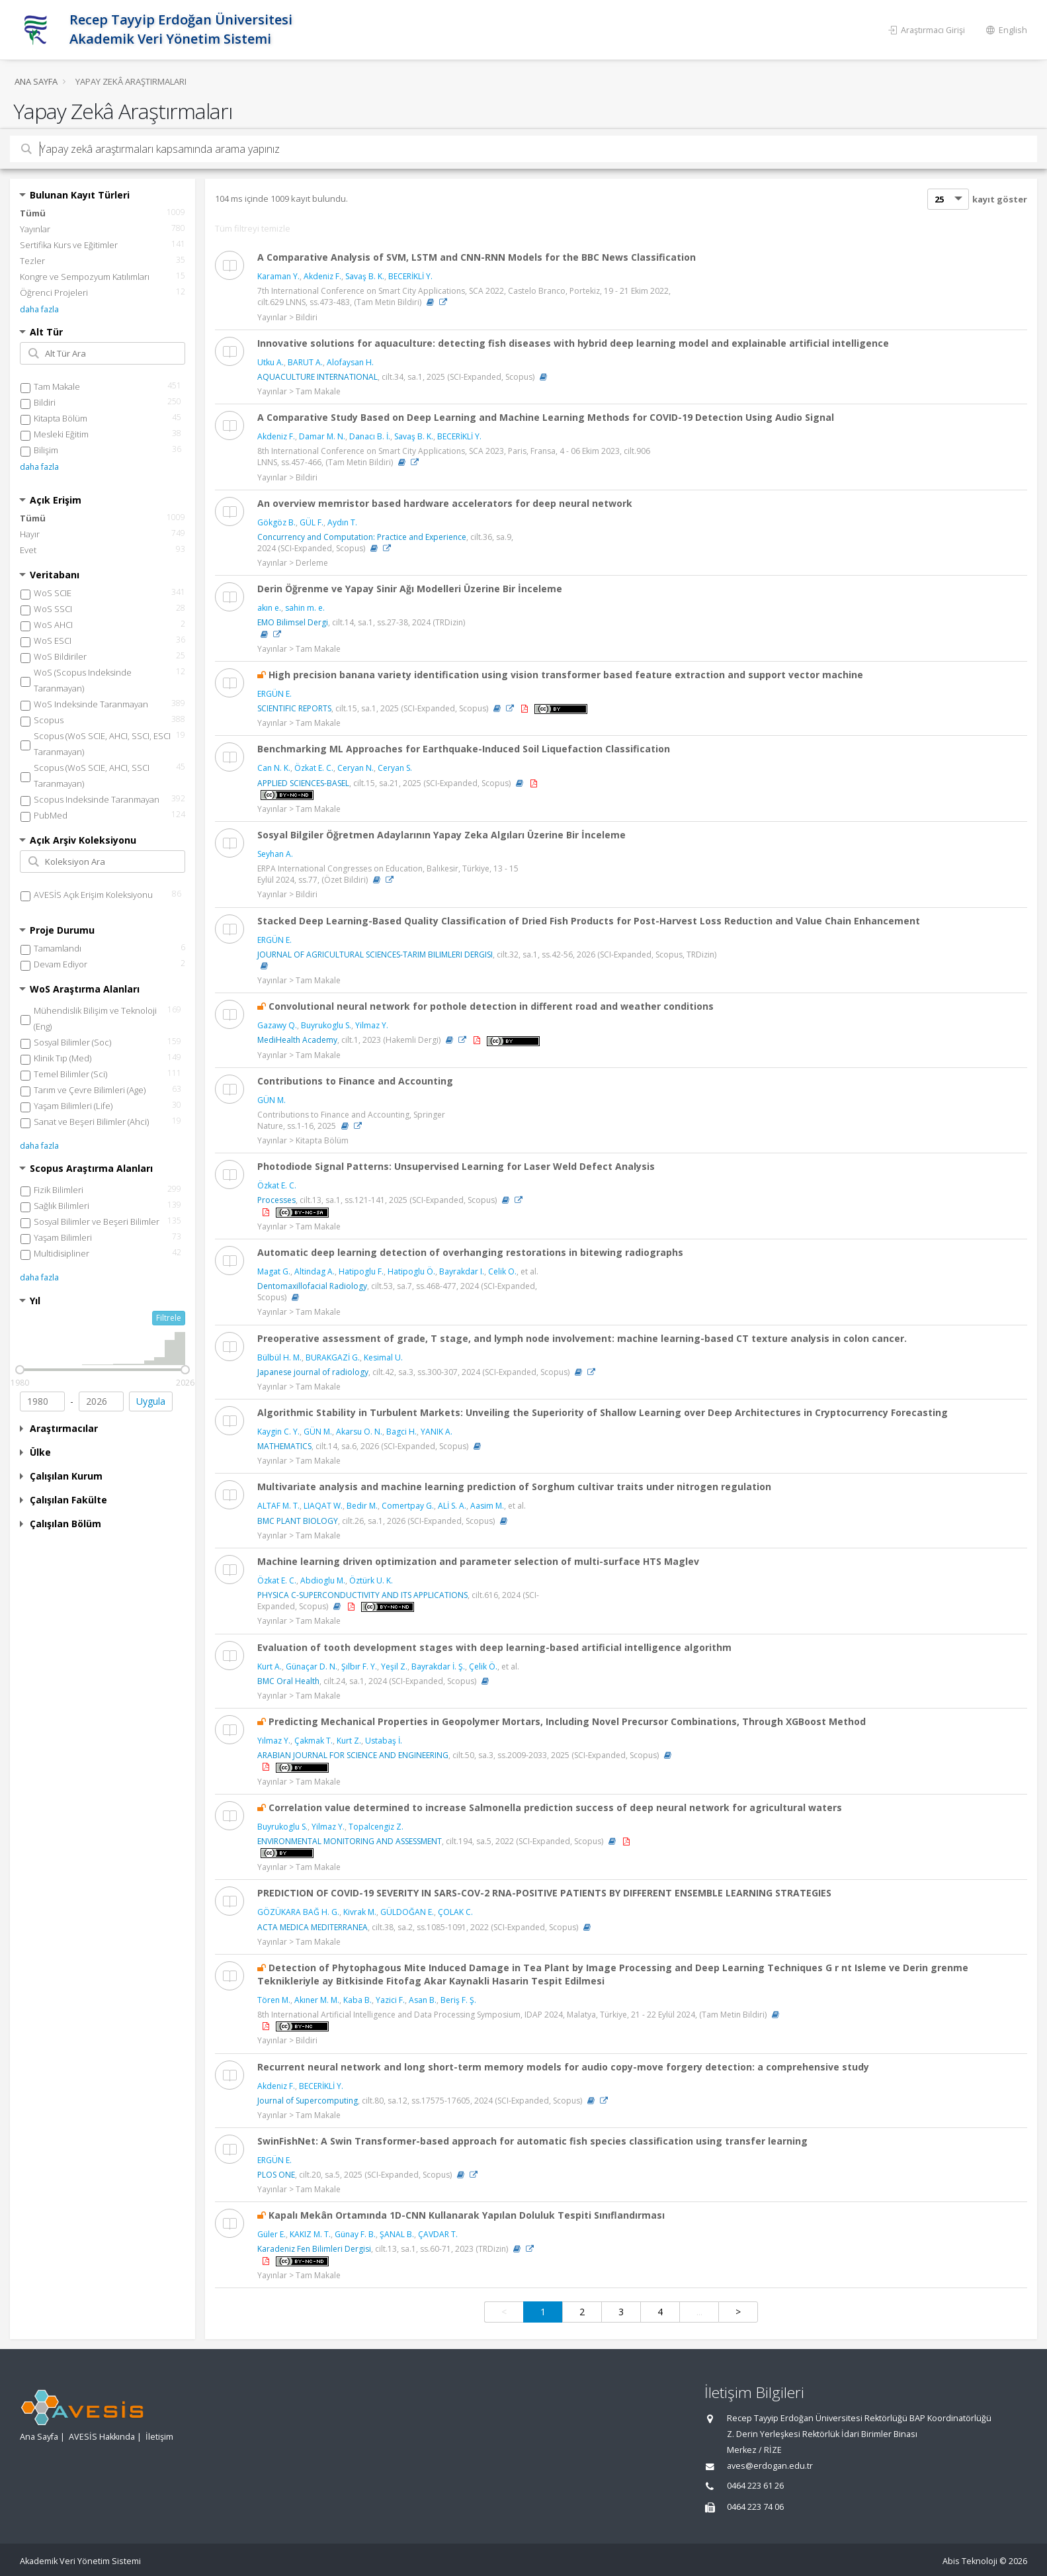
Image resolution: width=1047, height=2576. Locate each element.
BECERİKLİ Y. (410, 276)
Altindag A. (314, 1271)
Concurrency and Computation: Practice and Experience (361, 537)
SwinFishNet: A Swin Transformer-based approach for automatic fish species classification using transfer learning (532, 2141)
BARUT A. (305, 362)
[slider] (19, 1369)
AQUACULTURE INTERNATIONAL (317, 376)
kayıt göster (999, 199)
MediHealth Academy (297, 1039)
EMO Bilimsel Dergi (292, 622)
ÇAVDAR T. (438, 2234)
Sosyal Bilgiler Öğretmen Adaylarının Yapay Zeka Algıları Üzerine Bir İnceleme (441, 834)
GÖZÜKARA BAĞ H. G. (298, 1912)
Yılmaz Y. (273, 1740)
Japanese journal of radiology (312, 1372)
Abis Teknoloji (969, 2561)
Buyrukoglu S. (326, 1025)
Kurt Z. (349, 1740)
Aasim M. (487, 1505)
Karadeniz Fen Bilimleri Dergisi (314, 2248)
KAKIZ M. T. (310, 2234)
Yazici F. (390, 2000)
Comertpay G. (408, 1505)
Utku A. (270, 362)
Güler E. (271, 2234)
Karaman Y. (278, 276)
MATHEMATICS (284, 1446)
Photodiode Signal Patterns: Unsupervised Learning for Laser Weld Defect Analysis (456, 1166)
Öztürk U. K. (371, 1580)
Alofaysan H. (350, 362)
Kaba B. (357, 2000)
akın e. (269, 607)
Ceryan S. (395, 768)
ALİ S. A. (452, 1505)
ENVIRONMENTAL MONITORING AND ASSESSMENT (349, 1841)
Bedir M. (362, 1505)
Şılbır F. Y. (359, 1666)
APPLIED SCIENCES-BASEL (303, 783)
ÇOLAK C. (455, 1912)
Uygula (150, 1401)
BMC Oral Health (288, 1681)
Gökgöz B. (276, 522)
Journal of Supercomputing (307, 2100)
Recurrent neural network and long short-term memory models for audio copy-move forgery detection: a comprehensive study (563, 2067)
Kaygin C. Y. (278, 1431)
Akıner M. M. (316, 2000)
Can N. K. (273, 768)
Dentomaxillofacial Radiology (312, 1286)
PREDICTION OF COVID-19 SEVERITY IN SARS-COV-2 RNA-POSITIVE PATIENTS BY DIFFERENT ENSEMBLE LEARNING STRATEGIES (544, 1893)
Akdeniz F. (322, 276)
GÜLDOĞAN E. (407, 1912)
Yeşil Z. (394, 1666)
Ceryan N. (355, 768)
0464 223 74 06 (755, 2506)
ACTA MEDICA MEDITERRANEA (312, 1927)
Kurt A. (269, 1666)
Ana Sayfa (36, 81)
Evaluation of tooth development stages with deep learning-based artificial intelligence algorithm (494, 1647)
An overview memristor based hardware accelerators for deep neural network (444, 503)
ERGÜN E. (274, 693)
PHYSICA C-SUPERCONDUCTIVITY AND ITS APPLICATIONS (362, 1595)
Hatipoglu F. (361, 1271)
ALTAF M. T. (278, 1505)
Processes (276, 1200)
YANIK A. (436, 1431)
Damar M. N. (322, 436)
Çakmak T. (313, 1740)
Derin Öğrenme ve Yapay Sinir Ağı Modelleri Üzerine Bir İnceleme (409, 588)
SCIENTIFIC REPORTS (294, 708)
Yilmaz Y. (371, 1025)
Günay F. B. (355, 2234)
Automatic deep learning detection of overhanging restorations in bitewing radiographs (470, 1252)
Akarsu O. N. (359, 1431)
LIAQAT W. (323, 1505)
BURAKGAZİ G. (333, 1357)
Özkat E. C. (313, 768)
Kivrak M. (359, 1912)
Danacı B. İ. (369, 436)
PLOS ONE (276, 2174)
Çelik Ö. (483, 1666)
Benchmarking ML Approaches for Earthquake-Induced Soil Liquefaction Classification (463, 748)
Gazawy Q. (277, 1025)
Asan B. (423, 2000)
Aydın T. (342, 522)
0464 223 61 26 (755, 2485)
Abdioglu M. (322, 1580)
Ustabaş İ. (383, 1740)
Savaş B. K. (364, 276)
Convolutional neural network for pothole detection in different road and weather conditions (491, 1006)
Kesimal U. (383, 1357)
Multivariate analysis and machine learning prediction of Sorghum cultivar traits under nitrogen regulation (514, 1486)
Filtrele (168, 1317)
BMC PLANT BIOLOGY (297, 1521)
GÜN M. (271, 1100)
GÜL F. (311, 522)
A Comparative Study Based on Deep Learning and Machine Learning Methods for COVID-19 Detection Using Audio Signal (545, 417)
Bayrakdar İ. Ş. (438, 1666)
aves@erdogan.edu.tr (770, 2465)
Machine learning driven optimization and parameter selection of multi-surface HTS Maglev (478, 1561)
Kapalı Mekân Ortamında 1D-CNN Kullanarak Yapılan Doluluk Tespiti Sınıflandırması (467, 2215)
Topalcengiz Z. (376, 1826)
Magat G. (273, 1271)
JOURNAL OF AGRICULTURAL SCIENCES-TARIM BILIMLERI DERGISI (375, 954)
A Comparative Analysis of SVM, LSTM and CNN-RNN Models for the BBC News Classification (476, 257)
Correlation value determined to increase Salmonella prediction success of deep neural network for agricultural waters (555, 1807)
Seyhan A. (275, 854)
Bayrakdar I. (461, 1271)
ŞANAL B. (397, 2234)
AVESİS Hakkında (102, 2436)
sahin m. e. (305, 607)
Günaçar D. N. (311, 1666)
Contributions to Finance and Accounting (355, 1081)
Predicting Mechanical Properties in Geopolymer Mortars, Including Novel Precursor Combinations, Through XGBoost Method (567, 1721)
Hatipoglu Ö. (411, 1271)
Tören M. (273, 2000)
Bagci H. (401, 1431)
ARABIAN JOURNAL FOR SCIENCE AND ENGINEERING (352, 1755)
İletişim (159, 2436)
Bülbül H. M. (279, 1357)
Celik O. (502, 1271)
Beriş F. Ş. (458, 2000)
